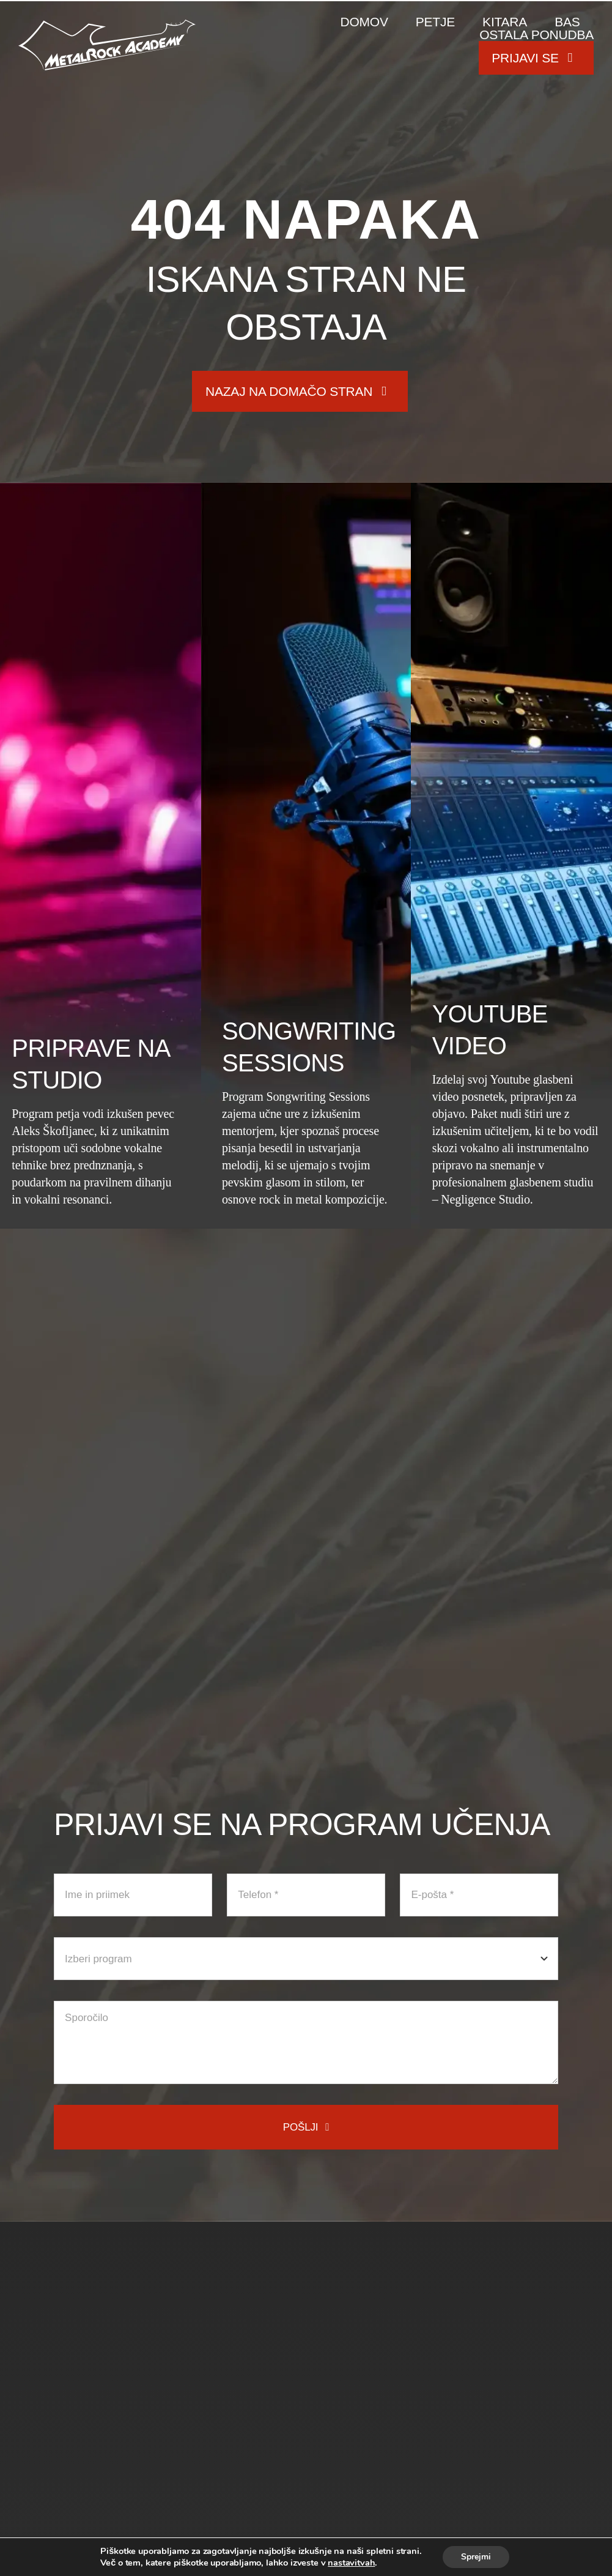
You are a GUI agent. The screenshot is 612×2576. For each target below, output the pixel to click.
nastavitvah (351, 2562)
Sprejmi (476, 2557)
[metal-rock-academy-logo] (107, 25)
